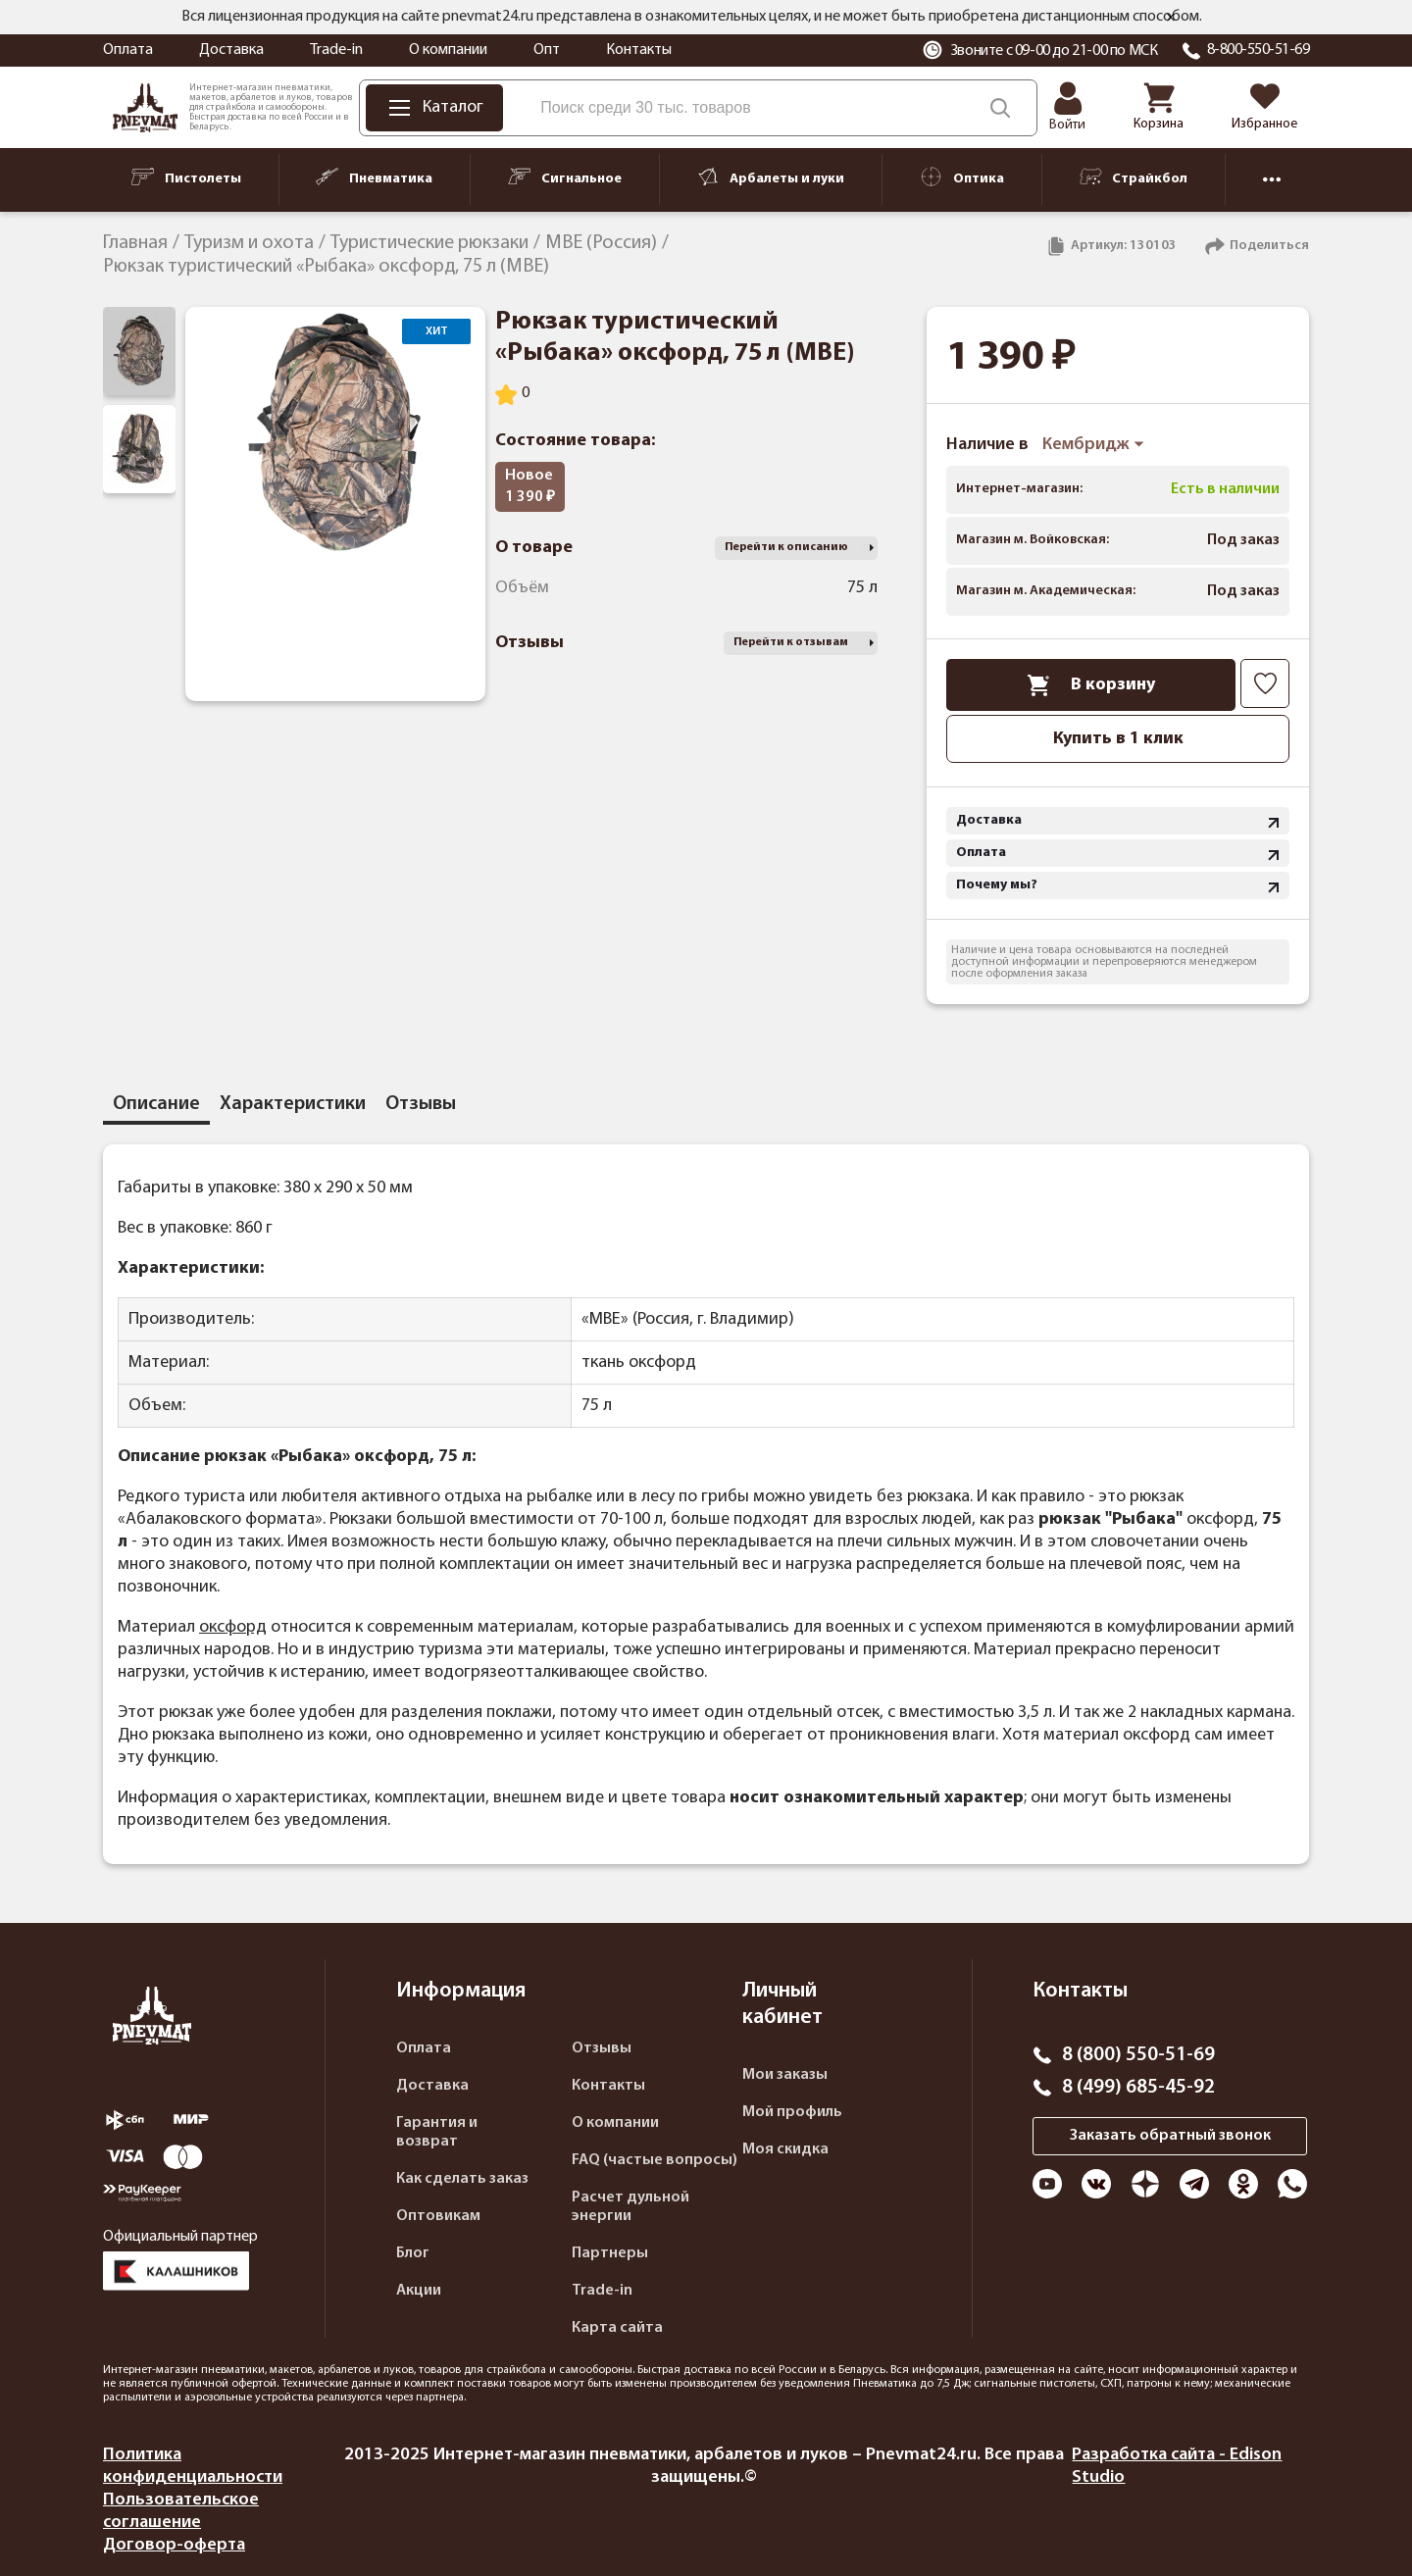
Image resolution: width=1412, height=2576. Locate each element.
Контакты (639, 50)
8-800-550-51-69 (1258, 50)
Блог (412, 2253)
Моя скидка (785, 2149)
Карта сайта (617, 2328)
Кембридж (1093, 444)
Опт (546, 50)
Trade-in (336, 50)
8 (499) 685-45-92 (1138, 2087)
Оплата (128, 50)
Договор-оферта (174, 2545)
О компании (448, 50)
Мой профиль (792, 2112)
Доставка (231, 50)
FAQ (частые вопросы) (654, 2160)
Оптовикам (438, 2216)
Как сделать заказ (462, 2179)
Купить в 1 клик (1118, 739)
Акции (418, 2290)
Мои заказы (785, 2075)
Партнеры (610, 2253)
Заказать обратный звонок (1170, 2136)
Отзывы (601, 2048)
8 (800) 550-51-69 (1138, 2055)
